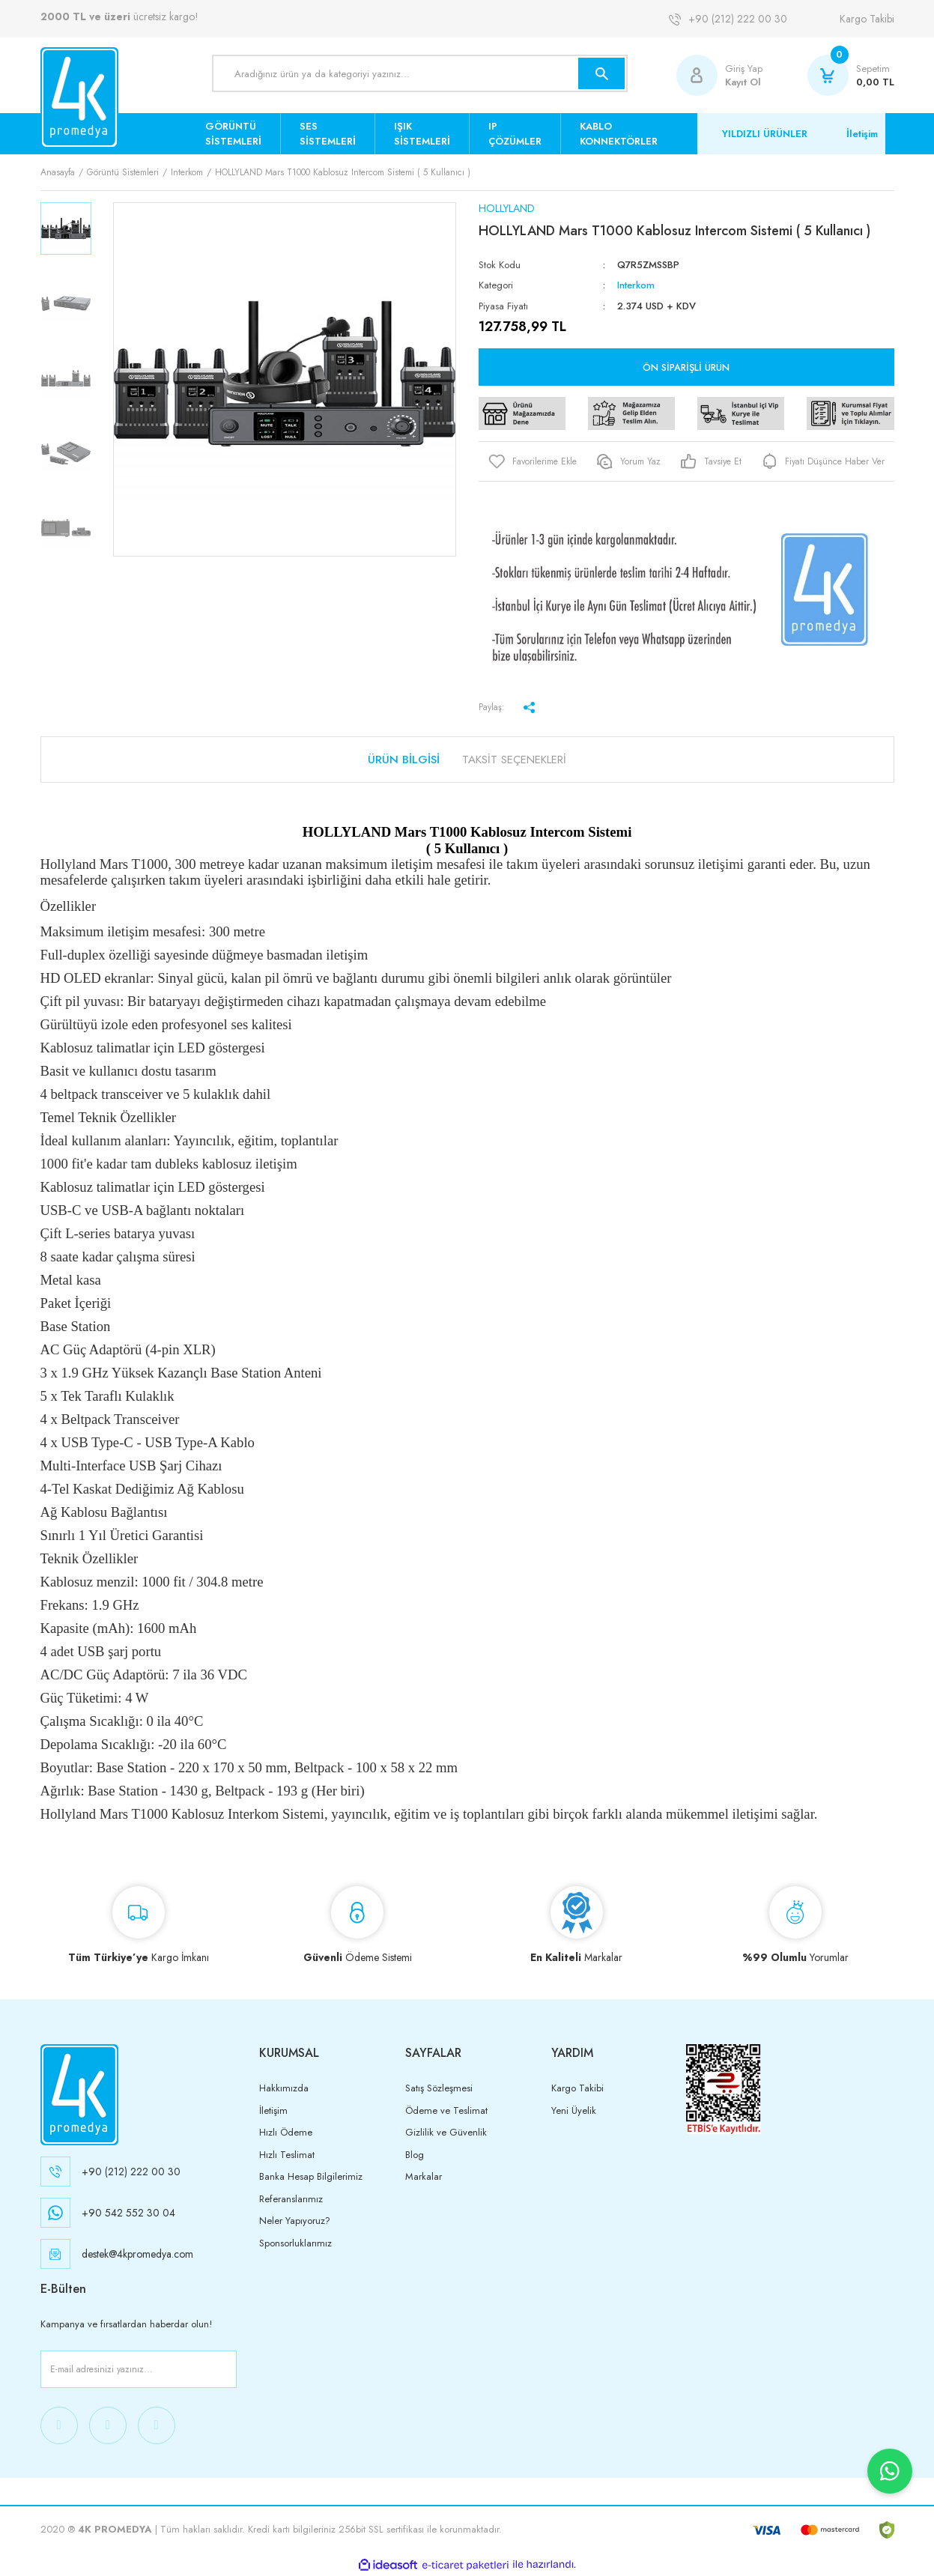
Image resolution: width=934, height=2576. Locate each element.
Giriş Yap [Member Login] (743, 68)
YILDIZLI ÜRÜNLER (764, 134)
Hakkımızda (284, 2088)
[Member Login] (700, 75)
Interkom (636, 285)
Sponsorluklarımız (295, 2243)
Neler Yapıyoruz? (294, 2220)
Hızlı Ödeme (285, 2132)
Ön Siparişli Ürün (686, 367)
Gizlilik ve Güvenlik (446, 2132)
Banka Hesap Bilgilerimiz (311, 2176)
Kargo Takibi (867, 18)
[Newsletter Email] (138, 2369)
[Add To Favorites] (532, 461)
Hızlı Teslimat (287, 2155)
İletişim (862, 134)
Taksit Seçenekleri (514, 759)
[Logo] (79, 97)
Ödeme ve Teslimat (446, 2110)
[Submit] (222, 2369)
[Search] (420, 73)
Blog (414, 2155)
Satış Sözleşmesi (439, 2088)
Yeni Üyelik (573, 2110)
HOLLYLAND (507, 208)
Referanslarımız (291, 2199)
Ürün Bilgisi (404, 759)
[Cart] (850, 75)
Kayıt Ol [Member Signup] (743, 82)
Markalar (423, 2176)
